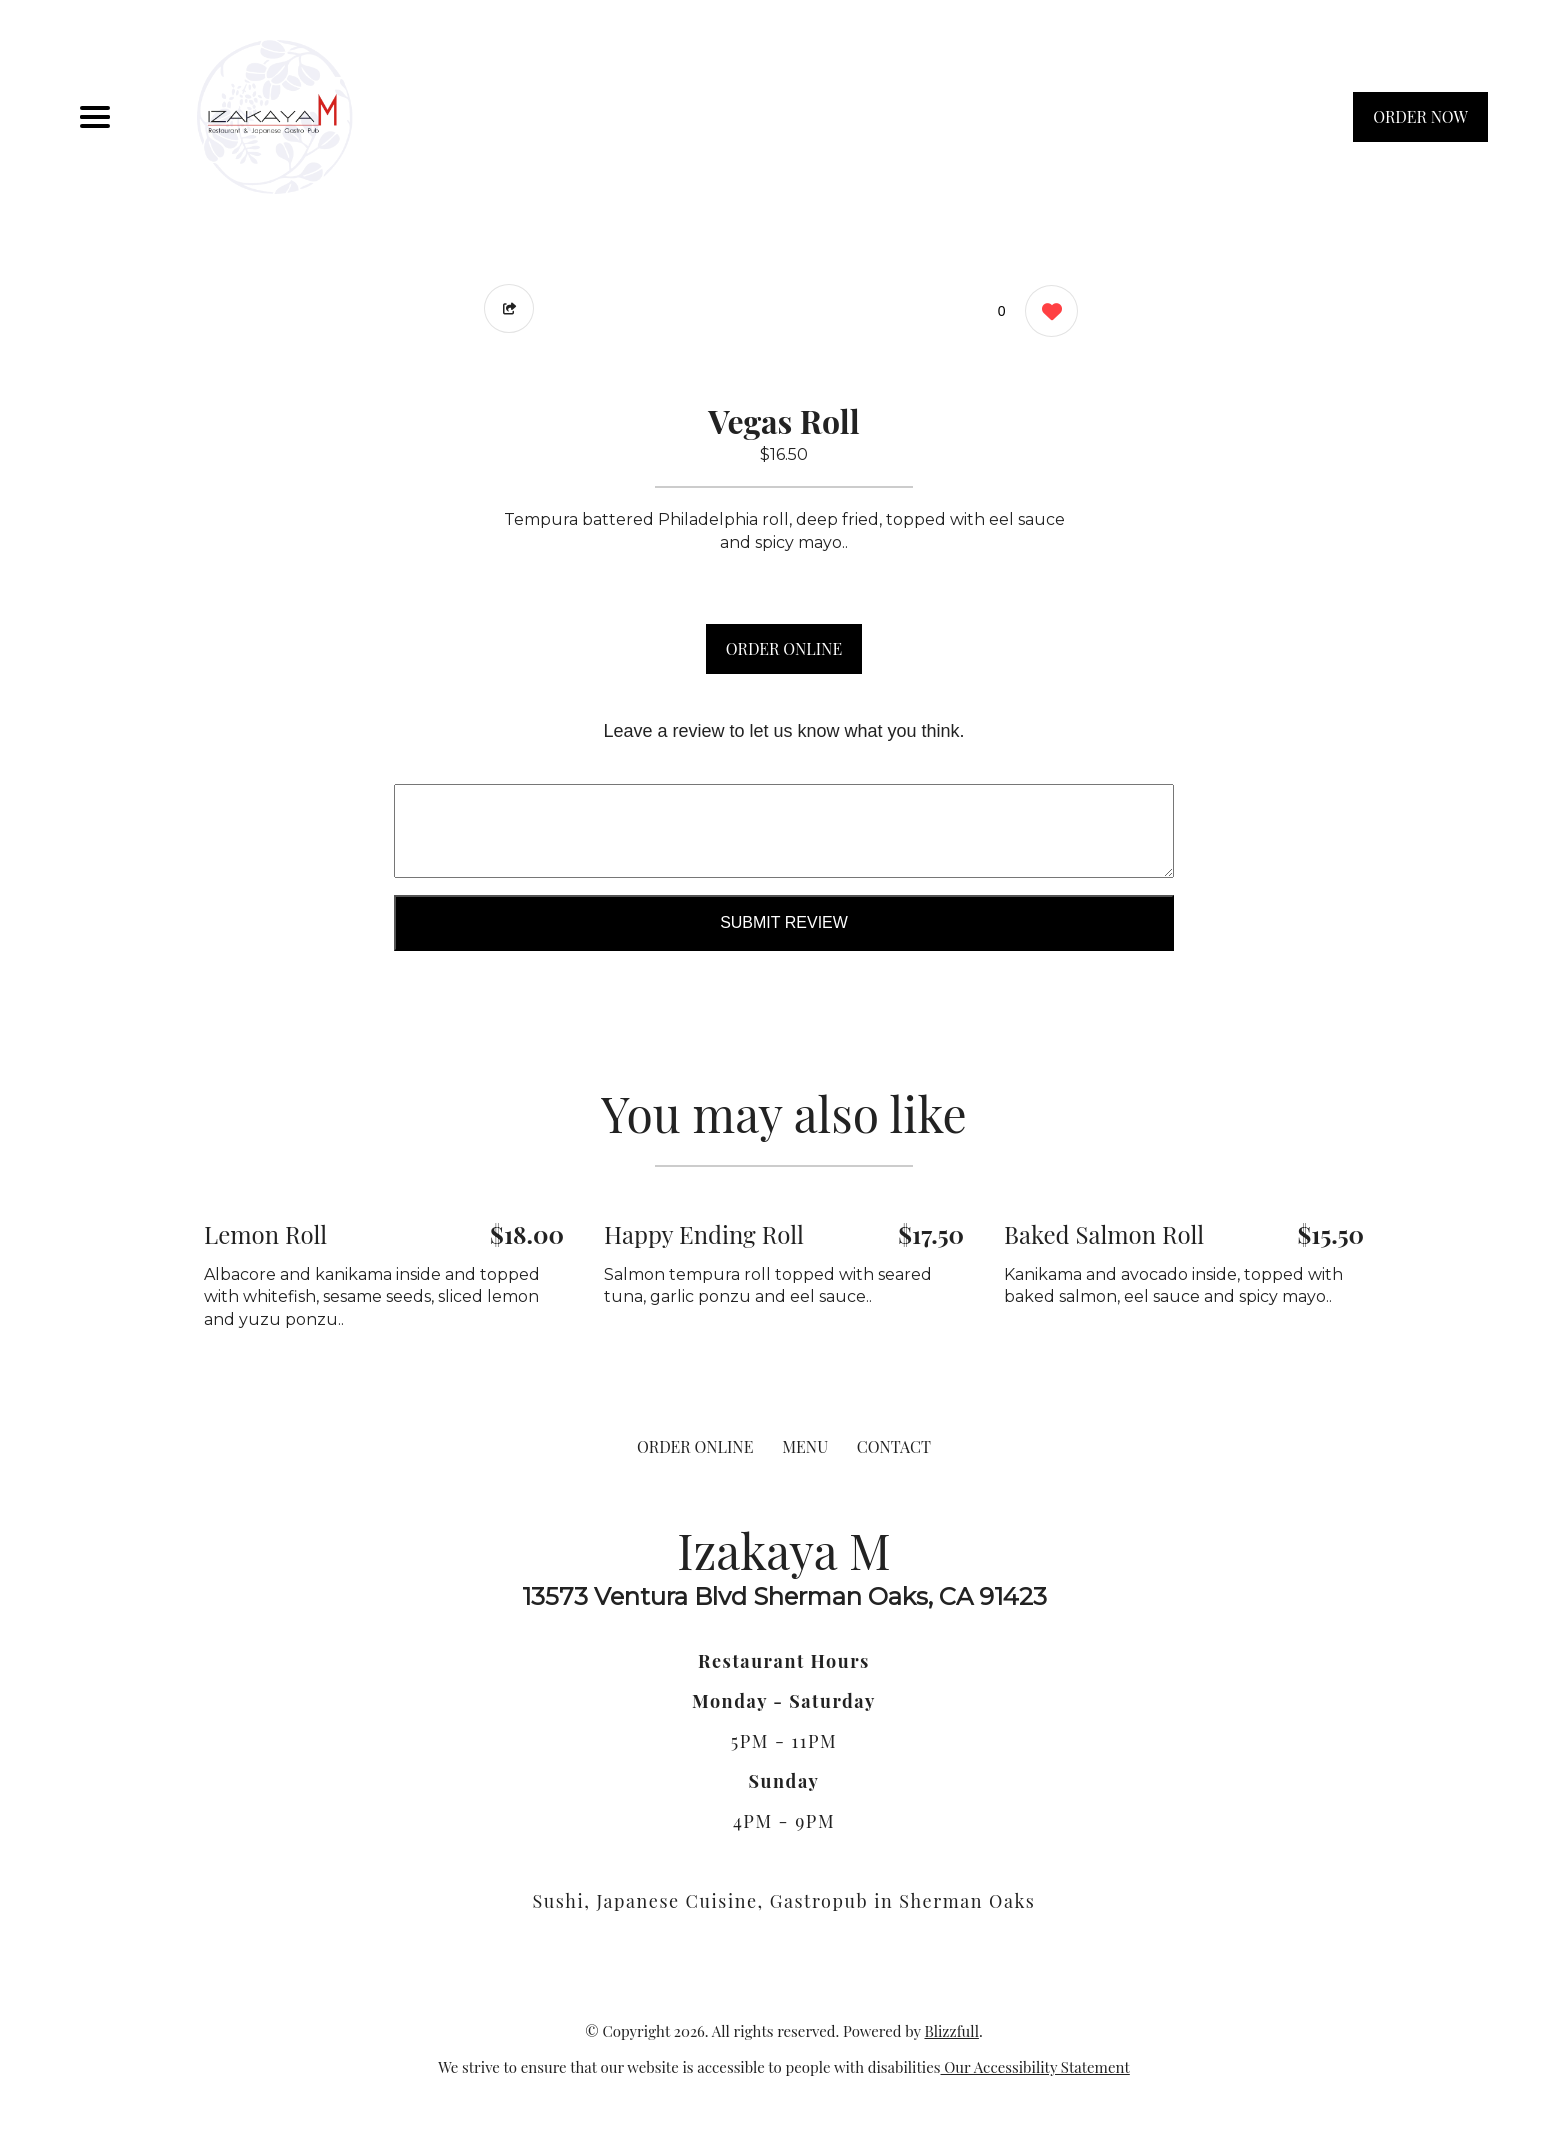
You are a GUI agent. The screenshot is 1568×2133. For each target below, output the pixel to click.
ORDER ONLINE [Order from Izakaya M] (695, 1446)
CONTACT (894, 1446)
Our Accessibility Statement (1035, 2067)
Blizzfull (951, 2031)
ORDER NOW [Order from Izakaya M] (1420, 116)
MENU (805, 1446)
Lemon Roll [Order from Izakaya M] (265, 1234)
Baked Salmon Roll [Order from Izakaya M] (1104, 1234)
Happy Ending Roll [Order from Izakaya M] (704, 1234)
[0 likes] (1046, 313)
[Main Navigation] (95, 117)
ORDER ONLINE (784, 648)
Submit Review (784, 922)
